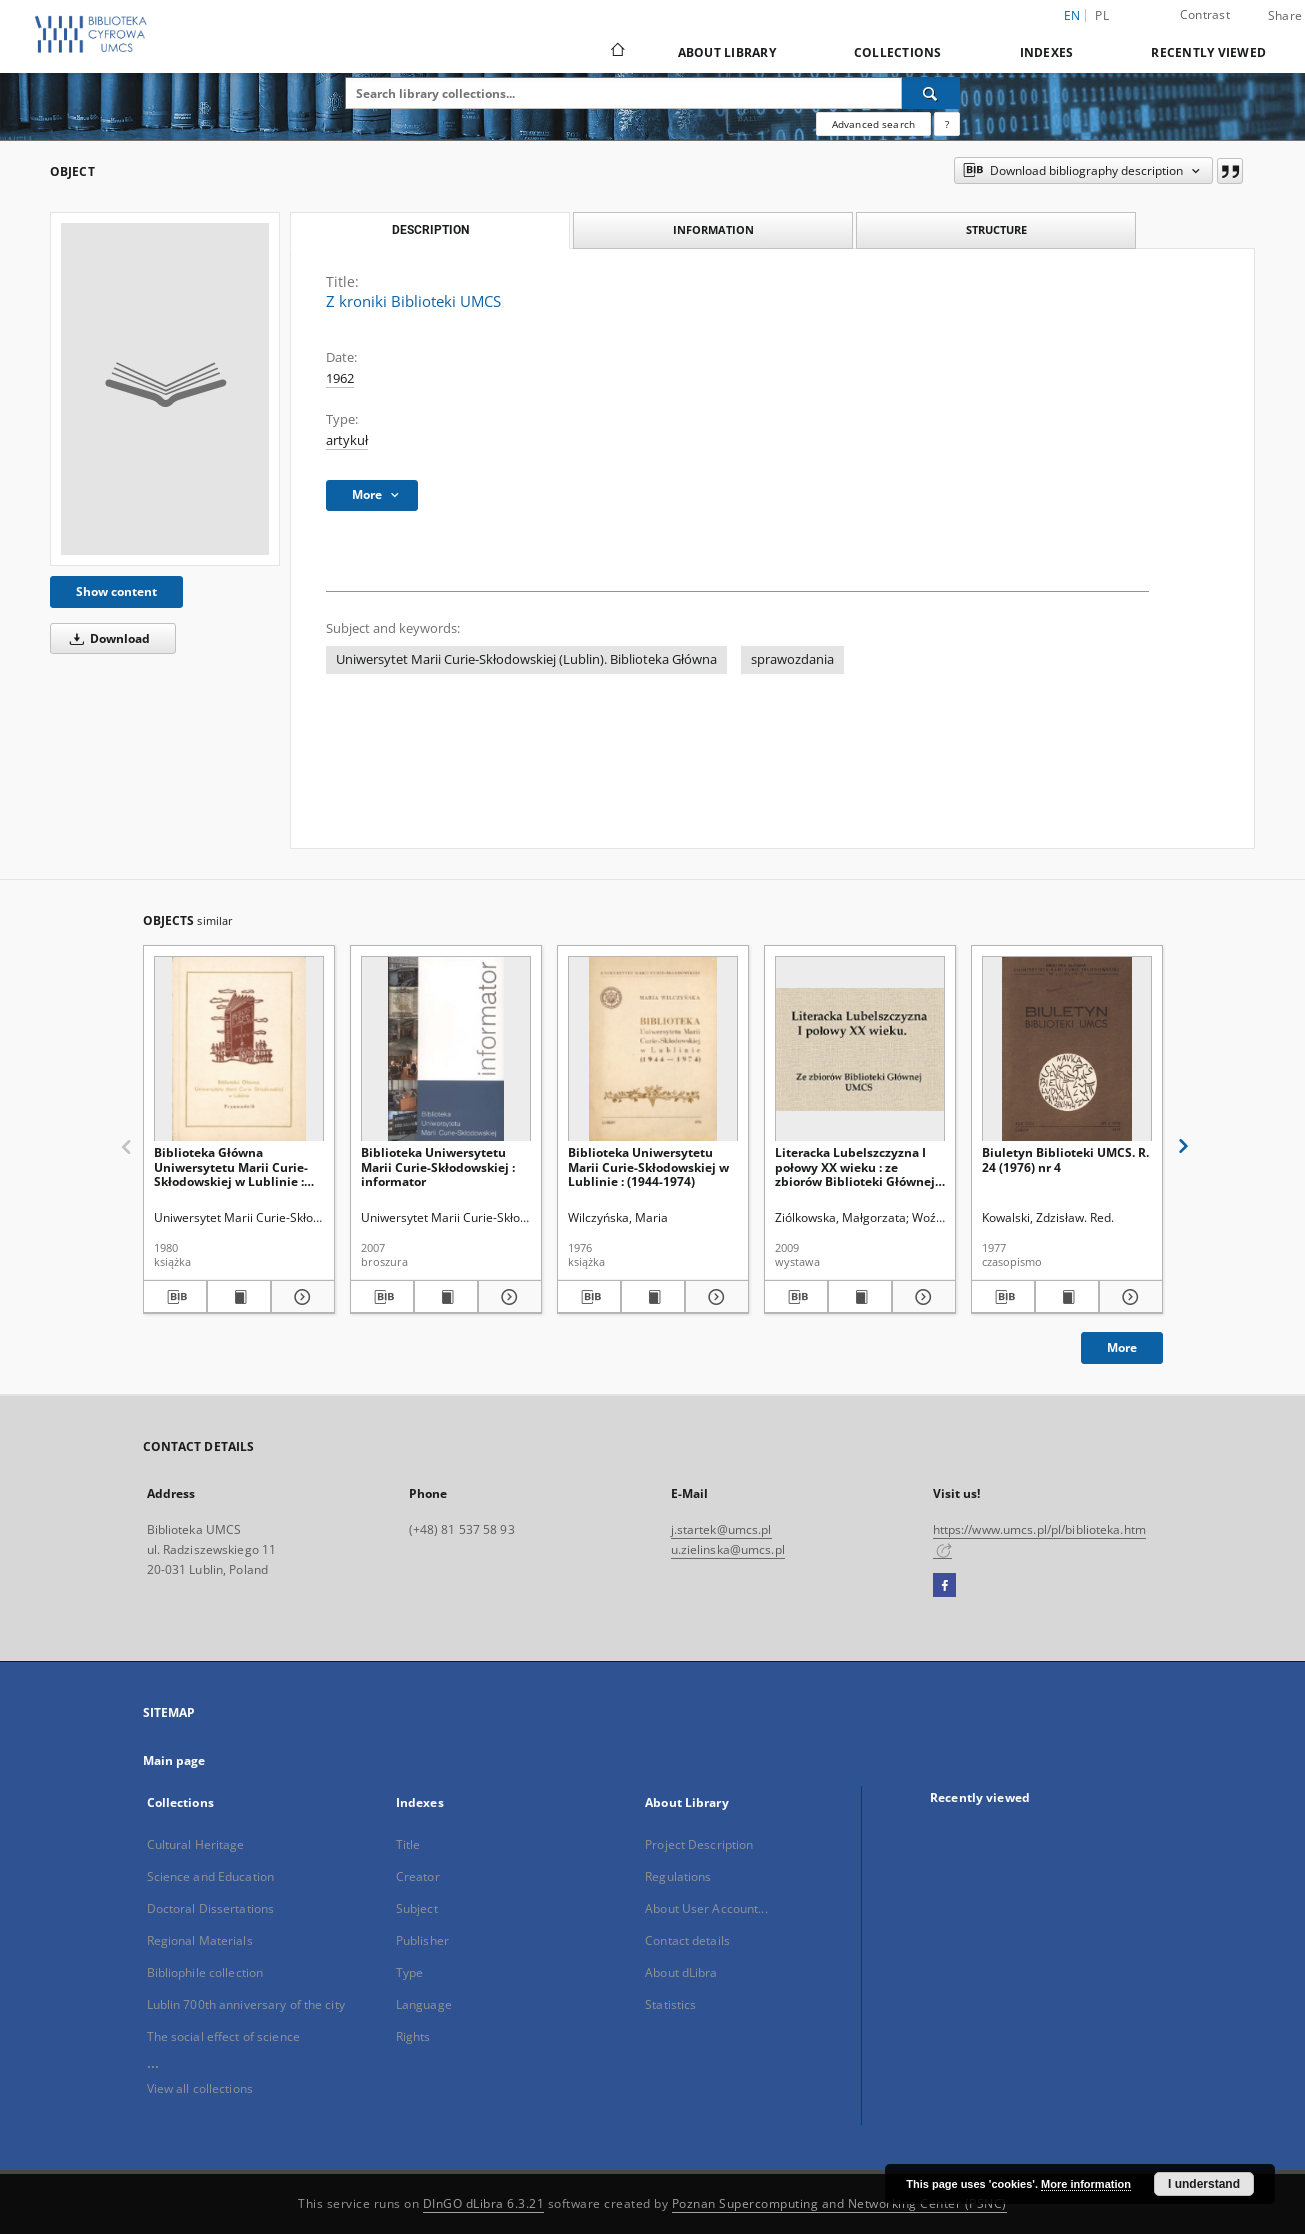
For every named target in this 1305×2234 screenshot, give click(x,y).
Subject (417, 1908)
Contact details (687, 1940)
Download (106, 638)
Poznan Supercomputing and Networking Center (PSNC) (839, 2203)
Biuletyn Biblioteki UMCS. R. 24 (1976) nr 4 (1065, 1159)
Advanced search (873, 124)
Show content (116, 591)
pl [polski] (1102, 15)
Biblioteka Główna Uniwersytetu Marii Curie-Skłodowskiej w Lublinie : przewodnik (231, 1166)
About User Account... (706, 1908)
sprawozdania (792, 659)
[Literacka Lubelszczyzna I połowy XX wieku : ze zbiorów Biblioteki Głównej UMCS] (860, 1049)
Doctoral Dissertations (211, 1908)
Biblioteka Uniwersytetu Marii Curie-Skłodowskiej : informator (438, 1166)
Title (408, 1844)
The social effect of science (223, 2036)
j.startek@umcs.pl (721, 1529)
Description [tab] (430, 230)
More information (1086, 2184)
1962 (340, 378)
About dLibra (681, 1972)
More (1122, 1347)
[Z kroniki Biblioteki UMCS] (165, 389)
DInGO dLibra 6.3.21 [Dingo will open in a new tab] (484, 2203)
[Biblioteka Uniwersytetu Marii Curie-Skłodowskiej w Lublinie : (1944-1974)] (653, 1049)
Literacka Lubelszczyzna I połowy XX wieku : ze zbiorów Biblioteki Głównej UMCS (855, 1166)
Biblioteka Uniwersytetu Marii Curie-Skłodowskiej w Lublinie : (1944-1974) (648, 1166)
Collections (898, 52)
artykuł (347, 440)
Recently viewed (1208, 52)
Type (409, 1972)
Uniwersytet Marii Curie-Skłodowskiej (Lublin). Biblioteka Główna (526, 659)
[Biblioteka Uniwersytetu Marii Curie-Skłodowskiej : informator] (446, 1049)
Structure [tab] (996, 229)
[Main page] (616, 52)
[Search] (931, 93)
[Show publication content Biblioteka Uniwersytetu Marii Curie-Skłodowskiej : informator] (446, 1297)
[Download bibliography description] (175, 1297)
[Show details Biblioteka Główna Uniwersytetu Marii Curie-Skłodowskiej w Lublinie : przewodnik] (300, 1297)
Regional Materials (200, 1940)
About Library (727, 52)
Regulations (678, 1876)
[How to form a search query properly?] (947, 124)
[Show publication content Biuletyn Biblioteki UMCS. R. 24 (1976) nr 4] (1067, 1297)
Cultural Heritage (196, 1844)
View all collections (200, 2088)
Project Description (699, 1844)
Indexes (1047, 52)
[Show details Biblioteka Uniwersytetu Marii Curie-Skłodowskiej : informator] (507, 1297)
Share (1285, 16)
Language (424, 2004)
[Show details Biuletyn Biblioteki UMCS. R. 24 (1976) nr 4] (1128, 1297)
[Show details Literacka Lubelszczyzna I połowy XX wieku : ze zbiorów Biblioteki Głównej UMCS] (921, 1297)
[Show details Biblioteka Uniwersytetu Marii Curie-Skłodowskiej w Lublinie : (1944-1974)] (714, 1297)
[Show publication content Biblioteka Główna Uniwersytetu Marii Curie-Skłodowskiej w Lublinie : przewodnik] (239, 1297)
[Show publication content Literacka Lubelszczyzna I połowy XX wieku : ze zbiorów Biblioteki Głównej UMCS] (860, 1297)
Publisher (422, 1940)
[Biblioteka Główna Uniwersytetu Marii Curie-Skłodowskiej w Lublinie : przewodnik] (239, 1049)
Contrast (1205, 14)
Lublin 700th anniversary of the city (246, 2004)
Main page (174, 1760)
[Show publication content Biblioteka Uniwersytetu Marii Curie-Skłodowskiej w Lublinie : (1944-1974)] (653, 1297)
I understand (1204, 2184)
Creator (418, 1876)
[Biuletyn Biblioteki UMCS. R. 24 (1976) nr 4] (1067, 1049)
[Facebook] (944, 1586)
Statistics (670, 2004)
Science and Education (211, 1876)
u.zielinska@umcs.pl (728, 1549)
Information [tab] (713, 229)
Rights (413, 2036)
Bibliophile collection (205, 1972)
